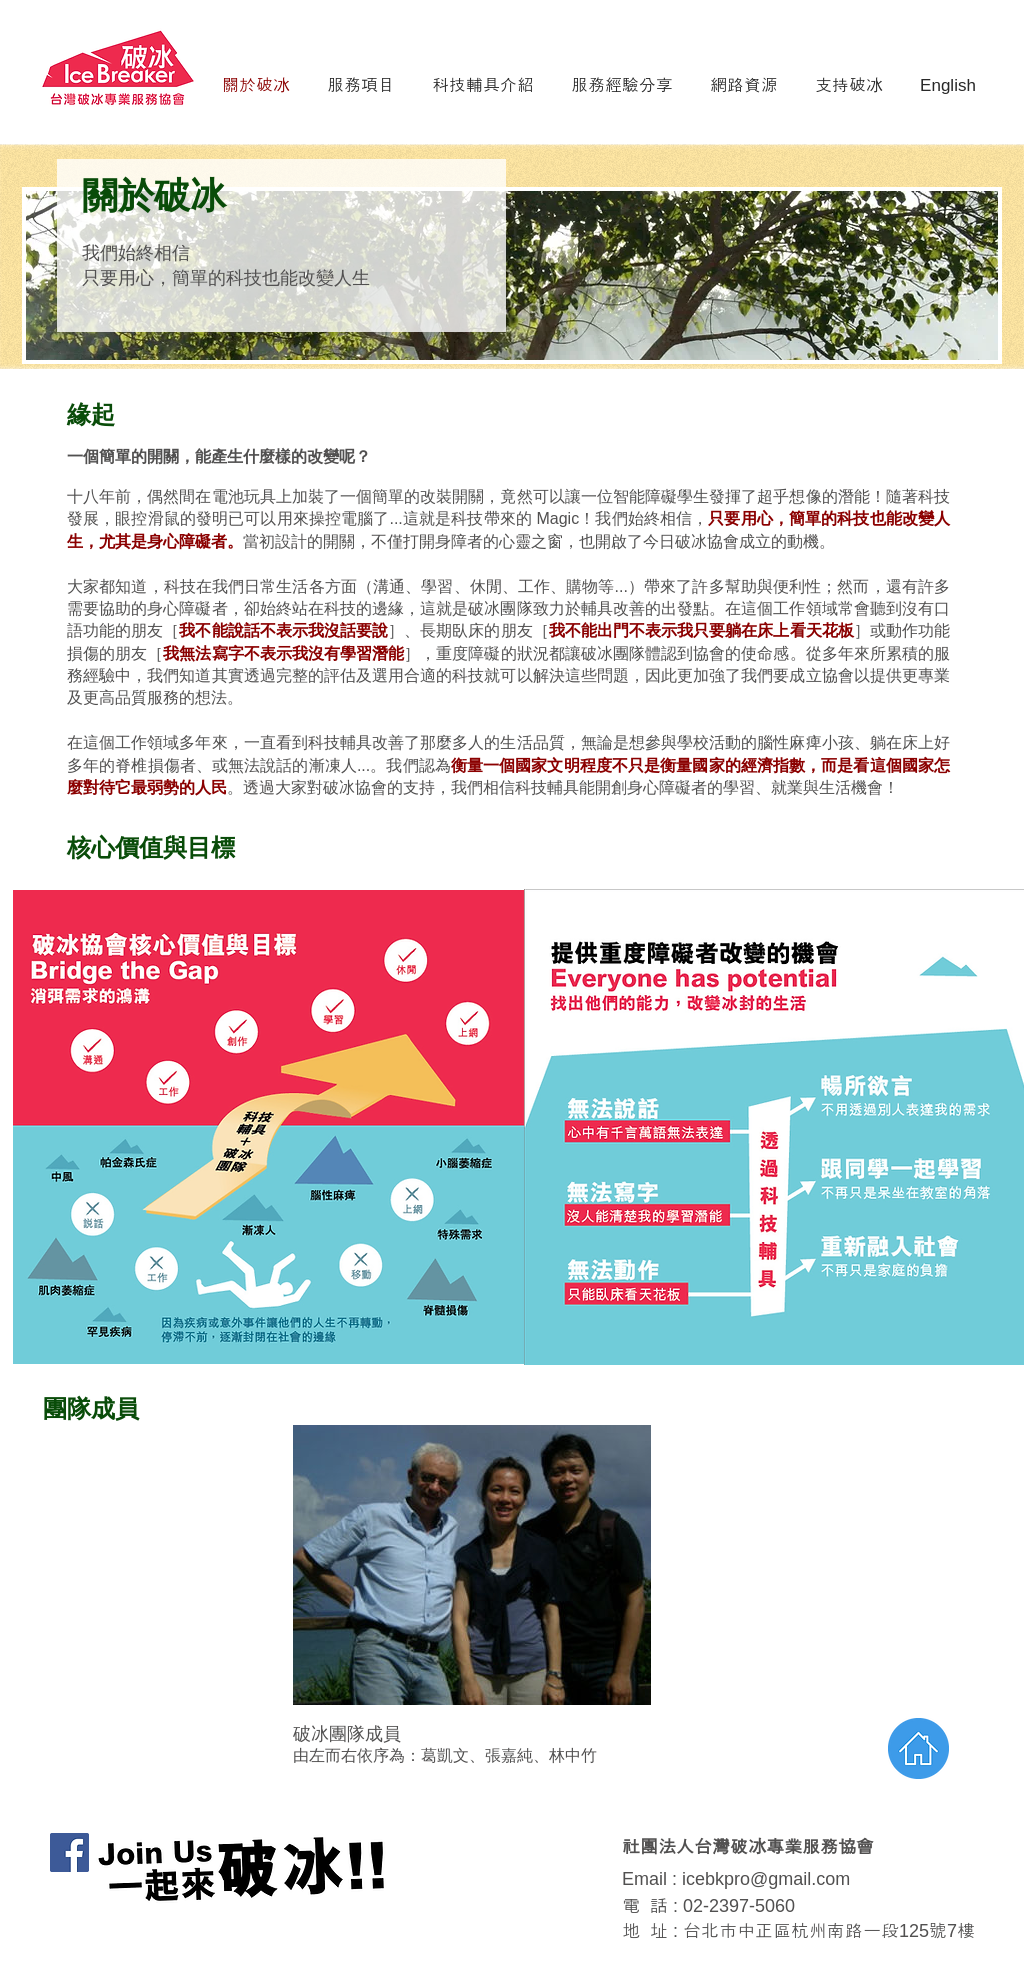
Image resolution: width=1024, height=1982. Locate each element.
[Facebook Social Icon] (69, 1852)
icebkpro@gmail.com (766, 1879)
